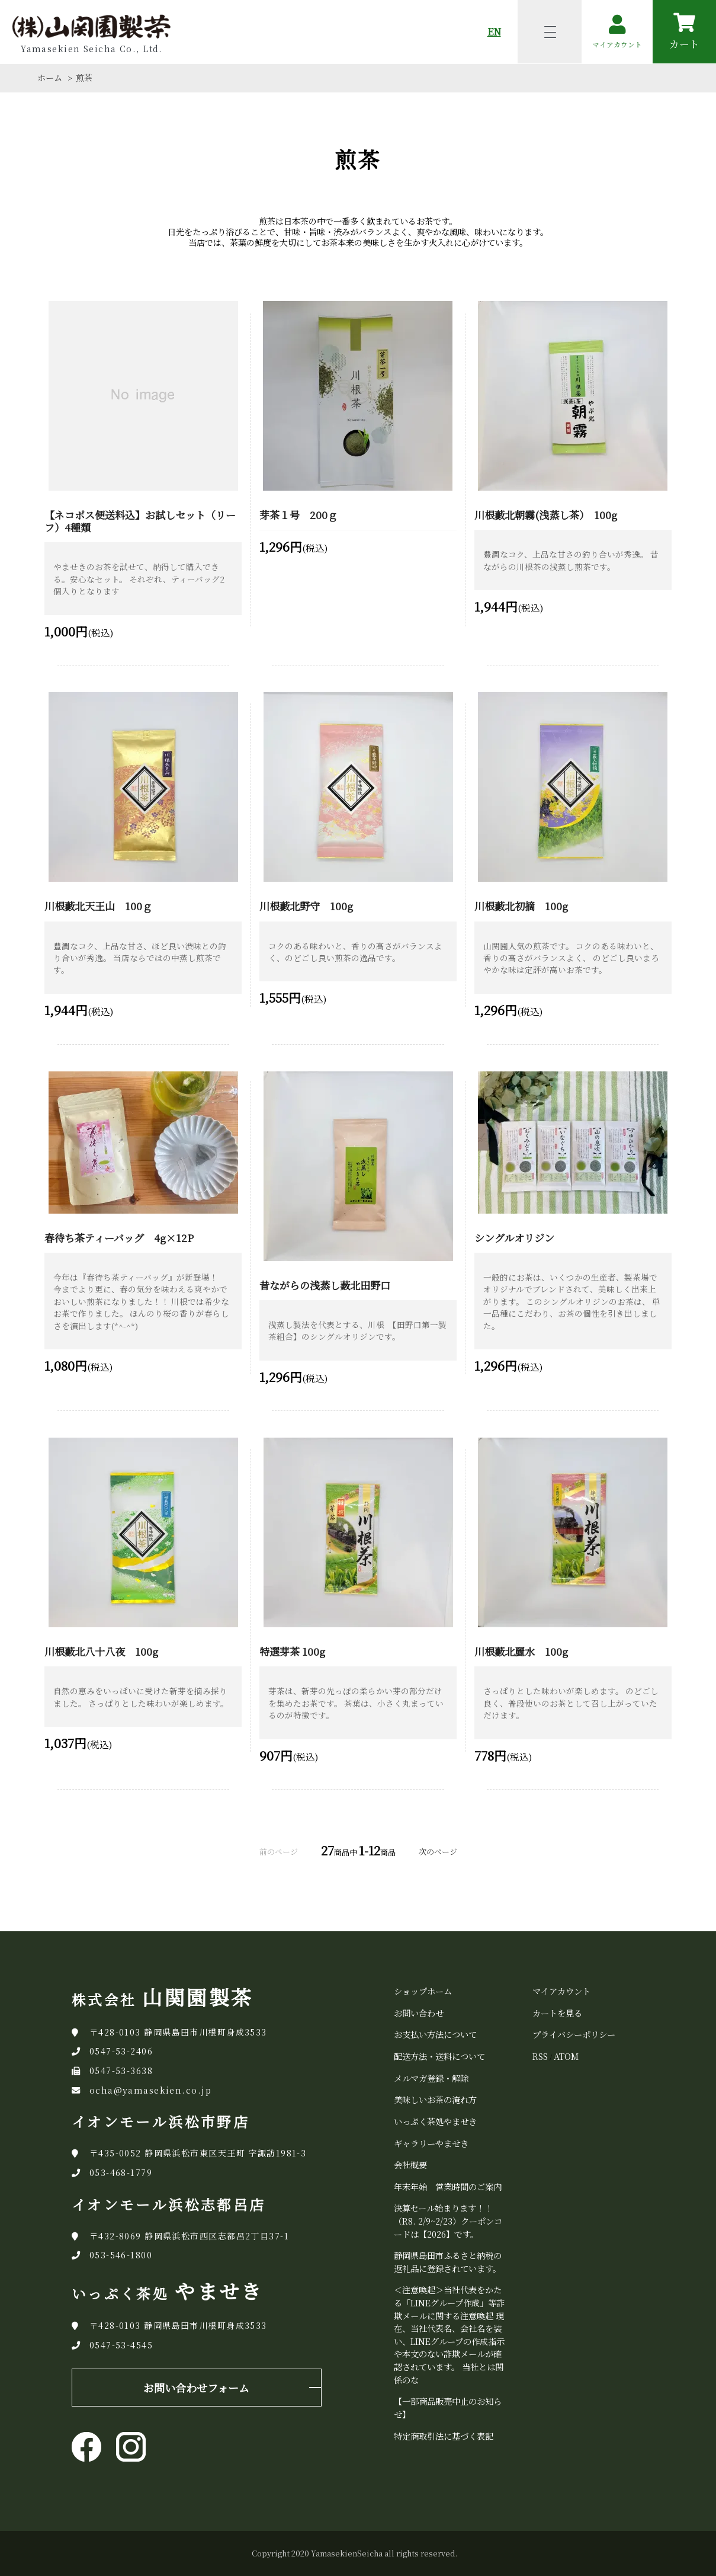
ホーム (49, 78)
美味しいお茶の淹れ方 (435, 2099)
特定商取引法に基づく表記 (443, 2436)
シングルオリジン (514, 1237)
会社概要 (410, 2164)
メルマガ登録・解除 (431, 2078)
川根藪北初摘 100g (521, 906)
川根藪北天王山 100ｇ (98, 906)
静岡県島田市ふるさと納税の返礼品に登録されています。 (448, 2261)
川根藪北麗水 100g (521, 1651)
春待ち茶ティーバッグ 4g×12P (119, 1237)
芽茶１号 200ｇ (298, 514)
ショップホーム (423, 1991)
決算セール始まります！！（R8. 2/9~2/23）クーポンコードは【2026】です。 (448, 2220)
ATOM (566, 2056)
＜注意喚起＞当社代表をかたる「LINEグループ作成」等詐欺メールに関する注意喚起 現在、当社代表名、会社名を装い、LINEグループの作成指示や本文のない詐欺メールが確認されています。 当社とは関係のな (449, 2334)
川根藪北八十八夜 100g (101, 1651)
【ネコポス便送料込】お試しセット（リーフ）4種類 (140, 520)
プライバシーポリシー (573, 2034)
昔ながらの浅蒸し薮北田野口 (324, 1285)
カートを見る (557, 2013)
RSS (540, 2056)
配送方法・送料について (439, 2056)
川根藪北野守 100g (306, 906)
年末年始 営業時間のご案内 (448, 2186)
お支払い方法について (435, 2034)
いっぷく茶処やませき (435, 2121)
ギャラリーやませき (431, 2143)
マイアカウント (561, 1991)
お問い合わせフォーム (196, 2387)
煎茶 (84, 78)
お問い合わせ (419, 2013)
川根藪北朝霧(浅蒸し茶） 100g (545, 514)
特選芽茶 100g (292, 1651)
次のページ (438, 1851)
